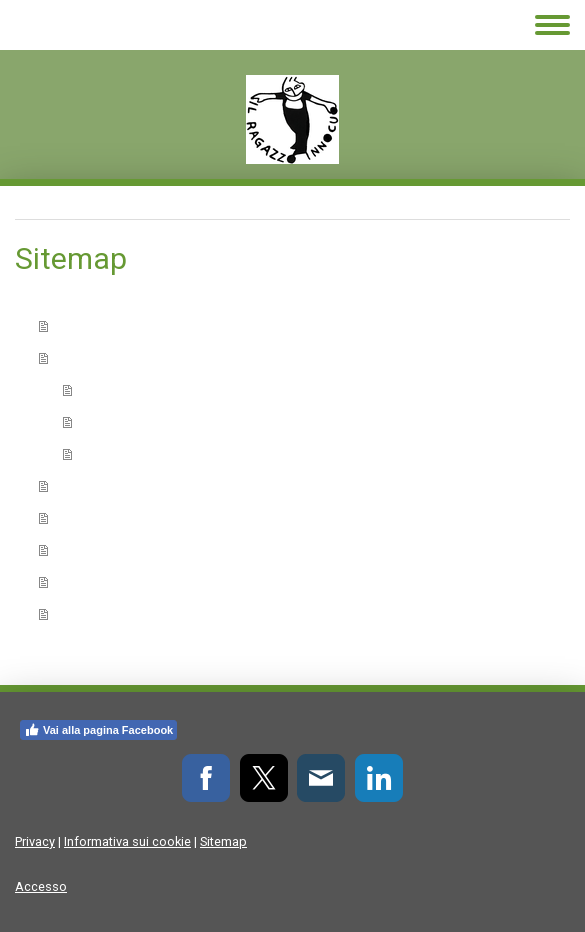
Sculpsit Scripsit (139, 421)
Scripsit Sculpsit (139, 389)
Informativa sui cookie (127, 841)
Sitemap (223, 841)
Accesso (41, 886)
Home (80, 325)
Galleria (87, 549)
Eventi (81, 517)
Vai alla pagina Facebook (98, 730)
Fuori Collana (127, 453)
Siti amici (92, 581)
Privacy (35, 841)
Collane (86, 357)
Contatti (88, 613)
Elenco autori (108, 485)
